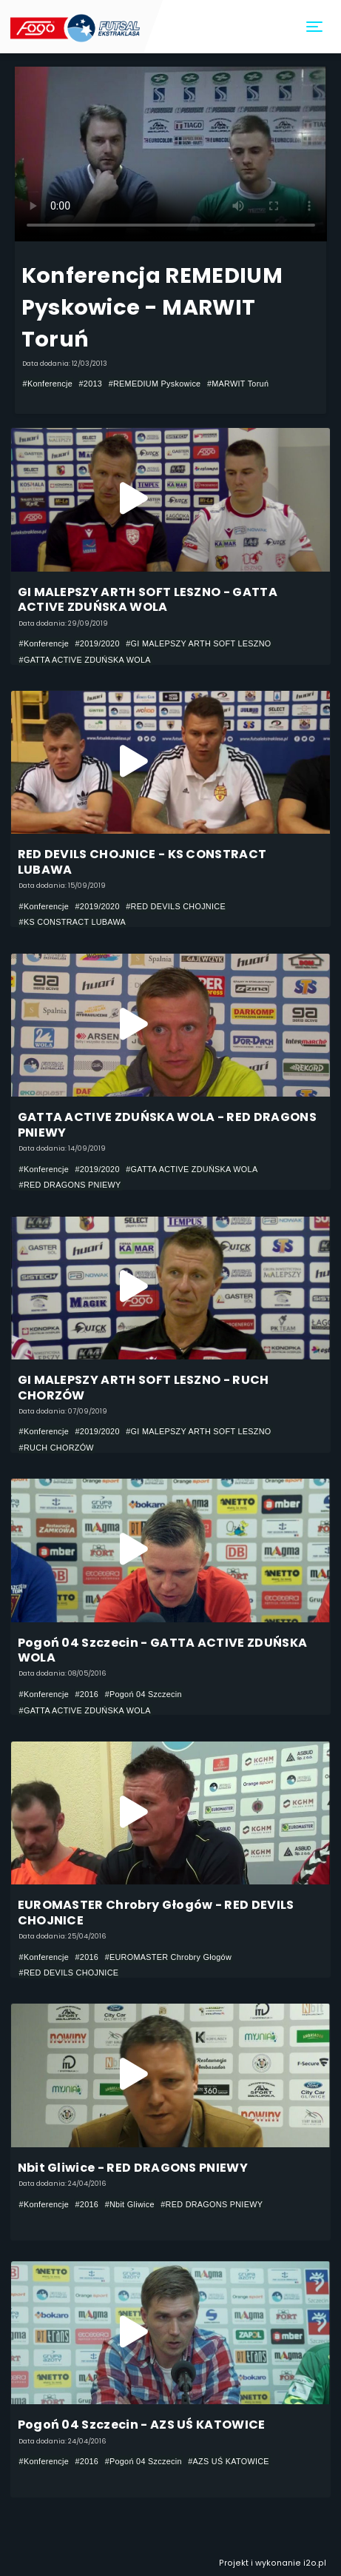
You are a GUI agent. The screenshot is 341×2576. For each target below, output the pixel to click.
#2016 (87, 1694)
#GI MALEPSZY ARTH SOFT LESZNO (198, 643)
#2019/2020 (97, 643)
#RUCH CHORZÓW (56, 1447)
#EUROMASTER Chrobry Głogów (168, 1957)
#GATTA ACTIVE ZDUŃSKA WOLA (85, 659)
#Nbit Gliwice (130, 2204)
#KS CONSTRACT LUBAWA (72, 921)
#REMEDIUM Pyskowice (155, 383)
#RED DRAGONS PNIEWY (70, 1184)
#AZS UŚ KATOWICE (228, 2461)
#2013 (91, 383)
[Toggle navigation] (315, 27)
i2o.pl (314, 2563)
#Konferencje (47, 383)
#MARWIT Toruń (238, 383)
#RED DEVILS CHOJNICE (176, 906)
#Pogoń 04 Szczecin (143, 1694)
